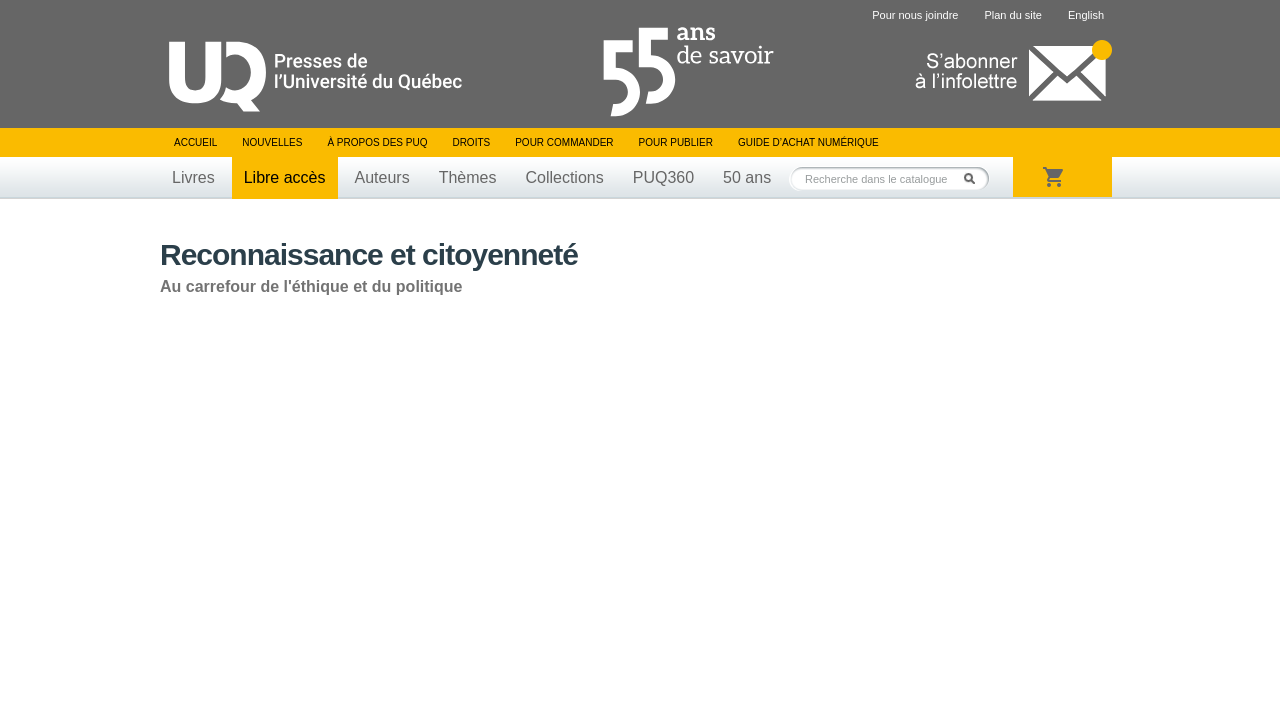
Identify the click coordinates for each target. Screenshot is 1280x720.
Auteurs (382, 177)
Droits (471, 142)
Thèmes (468, 177)
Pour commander (564, 142)
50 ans (747, 177)
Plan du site (1012, 15)
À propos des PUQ (377, 142)
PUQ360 (663, 177)
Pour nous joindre (915, 15)
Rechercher (975, 178)
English (1086, 15)
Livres (193, 177)
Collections (564, 177)
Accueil (195, 142)
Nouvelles (272, 142)
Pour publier (676, 142)
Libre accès (285, 177)
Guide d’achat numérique (808, 142)
